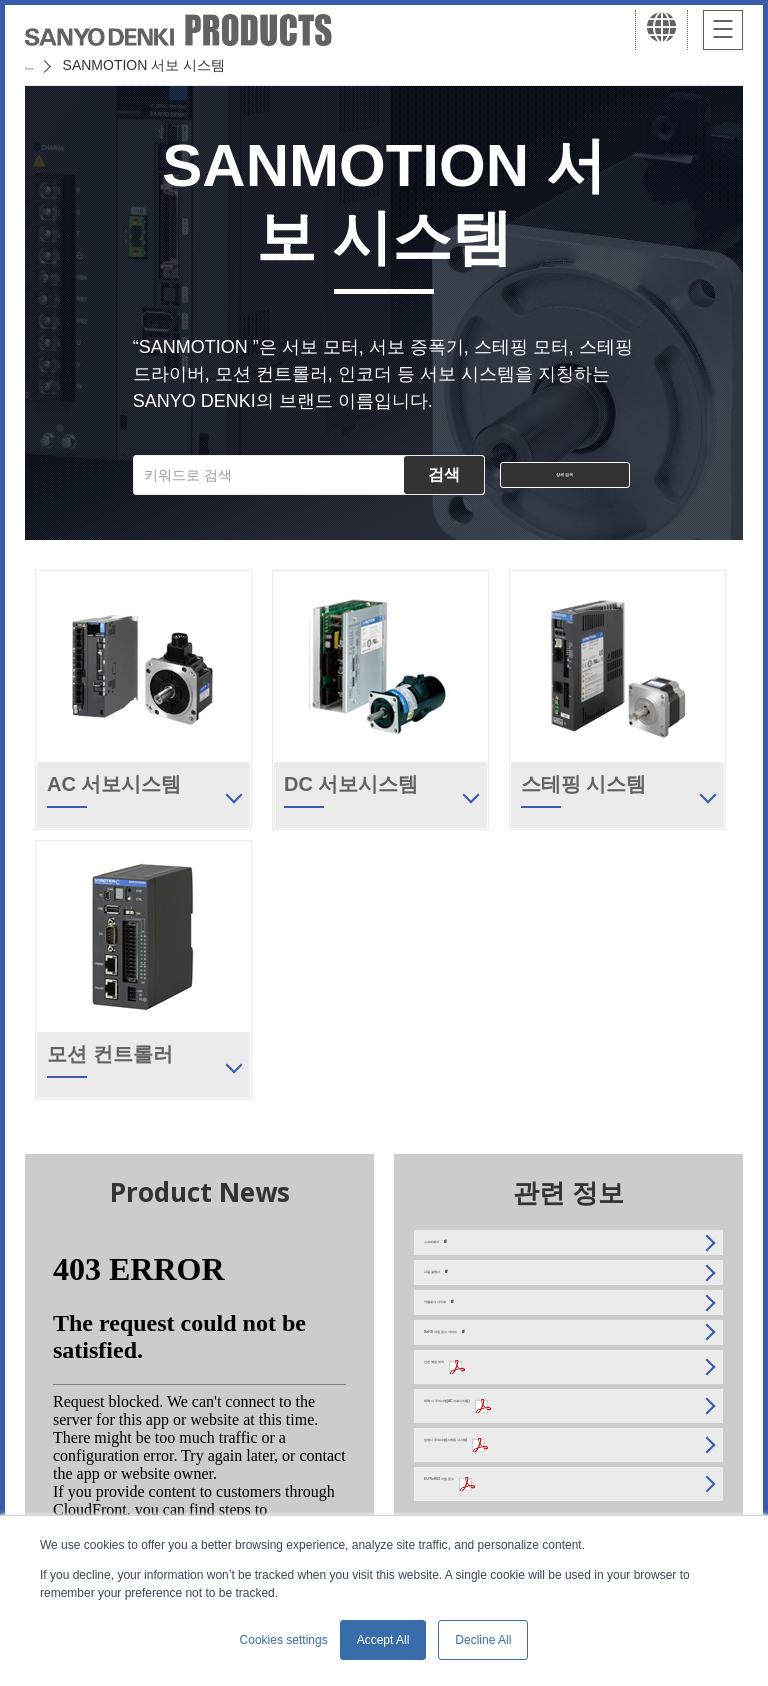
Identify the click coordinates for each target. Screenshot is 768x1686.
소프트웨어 (459, 1250)
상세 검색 (565, 474)
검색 (444, 474)
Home (43, 65)
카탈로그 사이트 (475, 1342)
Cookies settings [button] (284, 1640)
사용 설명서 (461, 1296)
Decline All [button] (483, 1640)
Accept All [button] (383, 1640)
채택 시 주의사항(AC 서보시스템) (528, 1478)
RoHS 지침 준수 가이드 (498, 1388)
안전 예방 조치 (470, 1433)
